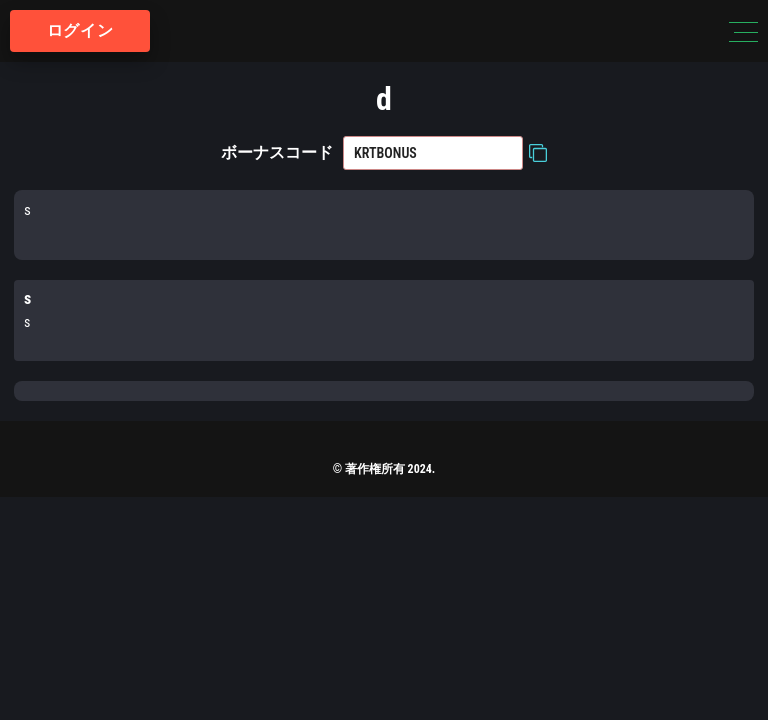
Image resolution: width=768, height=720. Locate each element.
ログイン (80, 30)
